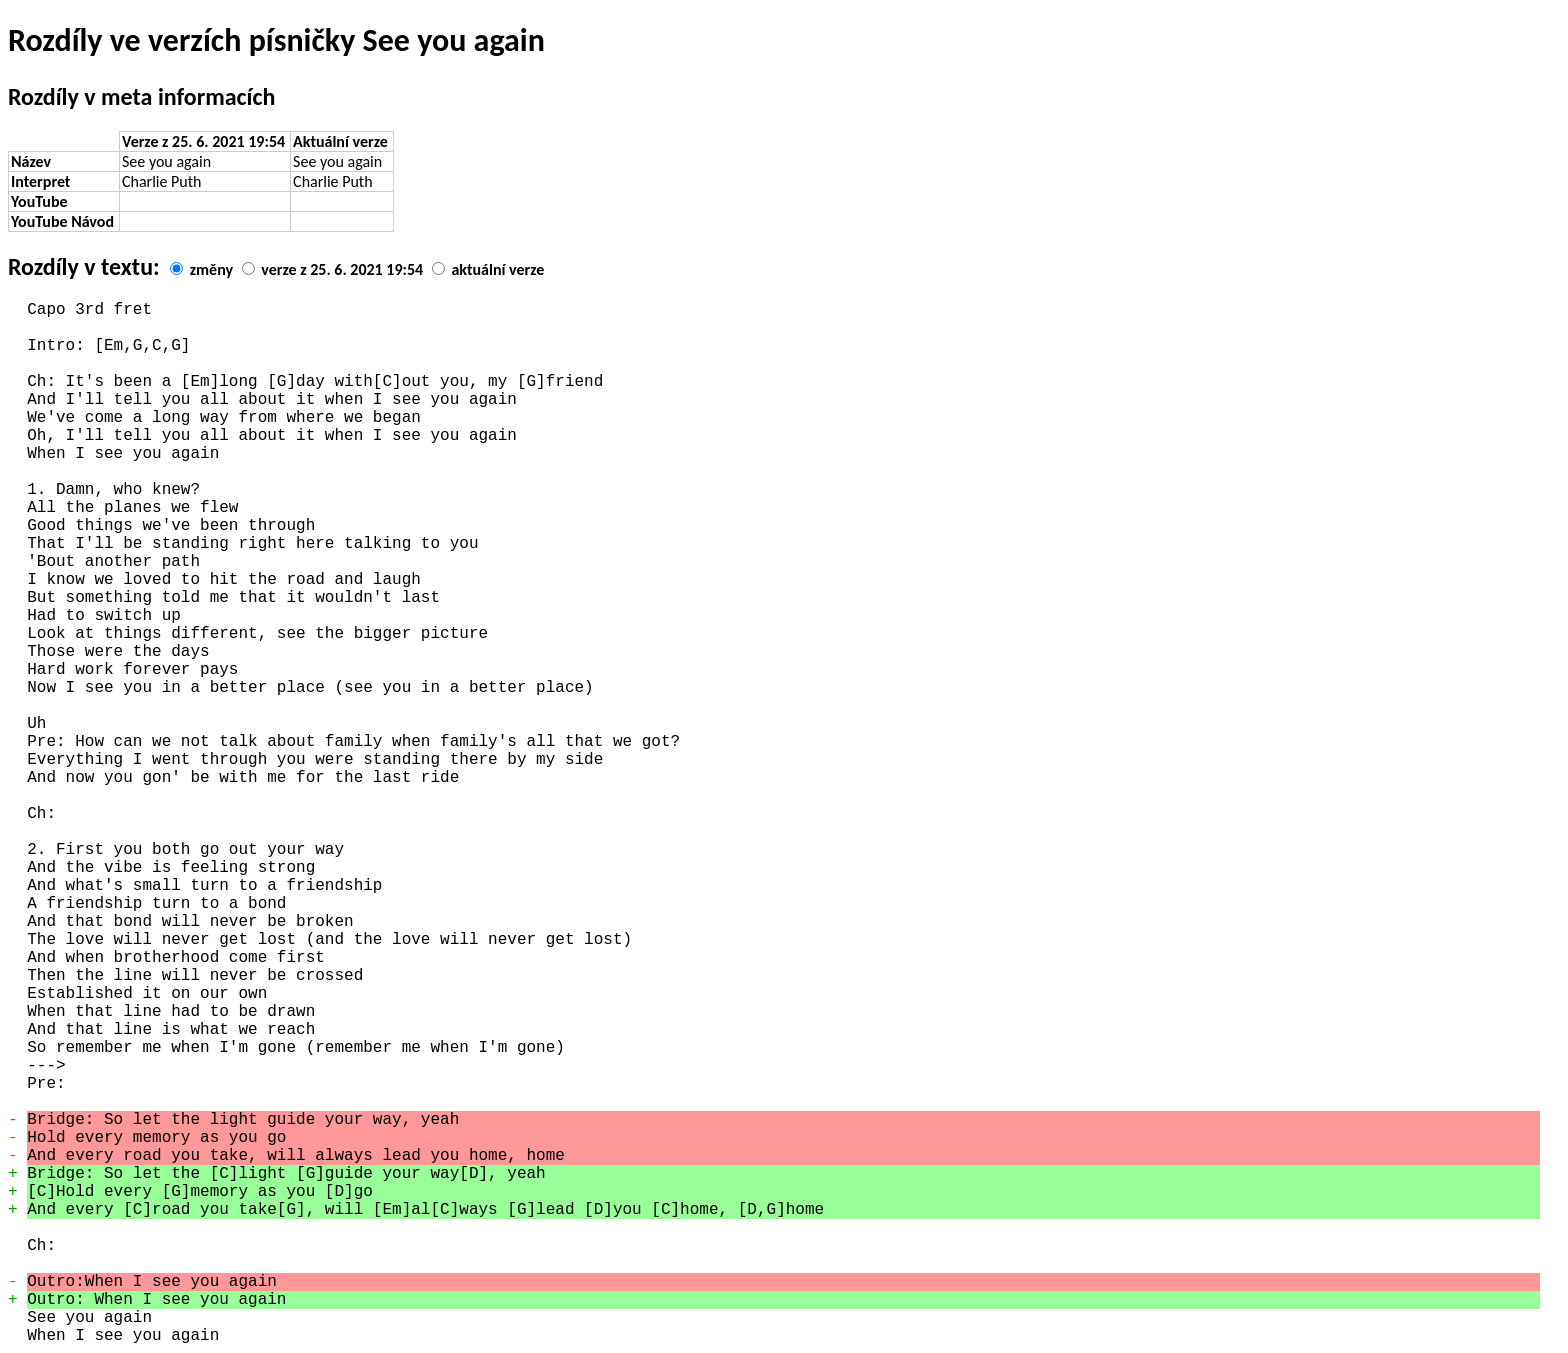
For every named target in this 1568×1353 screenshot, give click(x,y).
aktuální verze (497, 269)
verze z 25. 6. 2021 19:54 (342, 269)
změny (211, 269)
